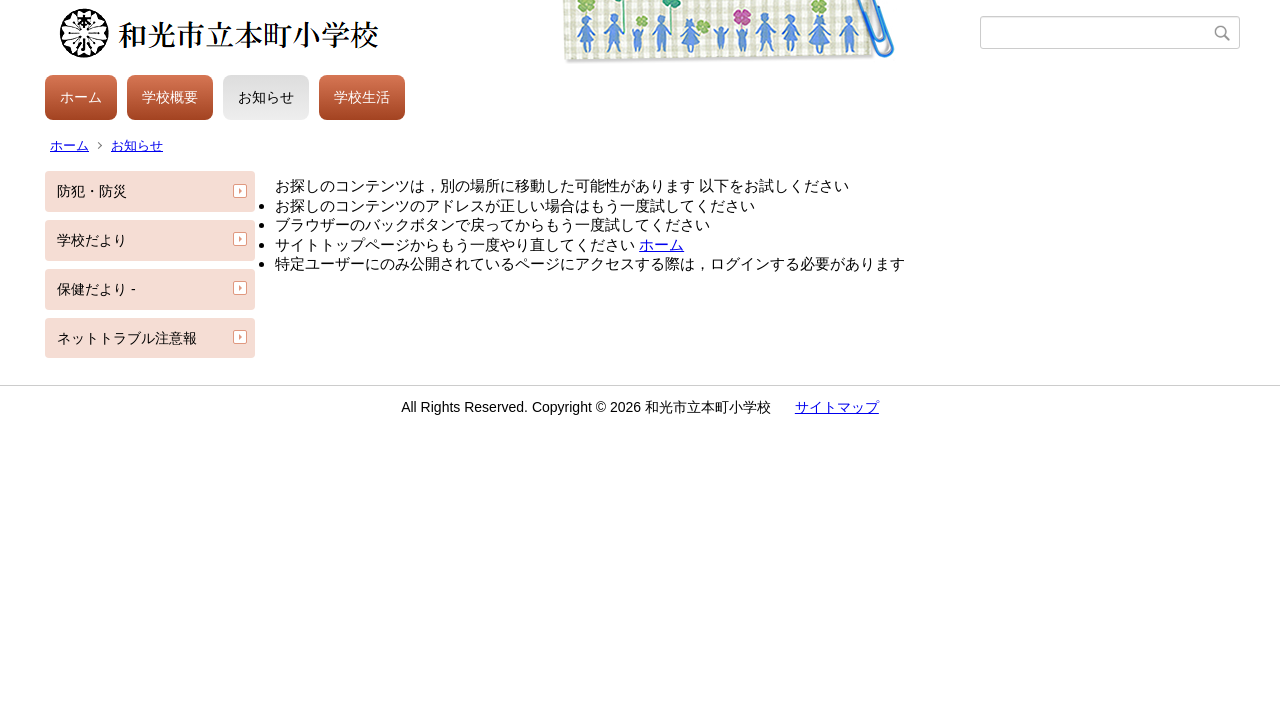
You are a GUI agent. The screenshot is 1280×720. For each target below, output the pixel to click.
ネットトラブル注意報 (127, 338)
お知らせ (266, 97)
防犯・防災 (92, 191)
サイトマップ (837, 407)
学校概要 (170, 97)
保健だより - (96, 289)
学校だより (92, 240)
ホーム (81, 97)
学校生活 (362, 97)
